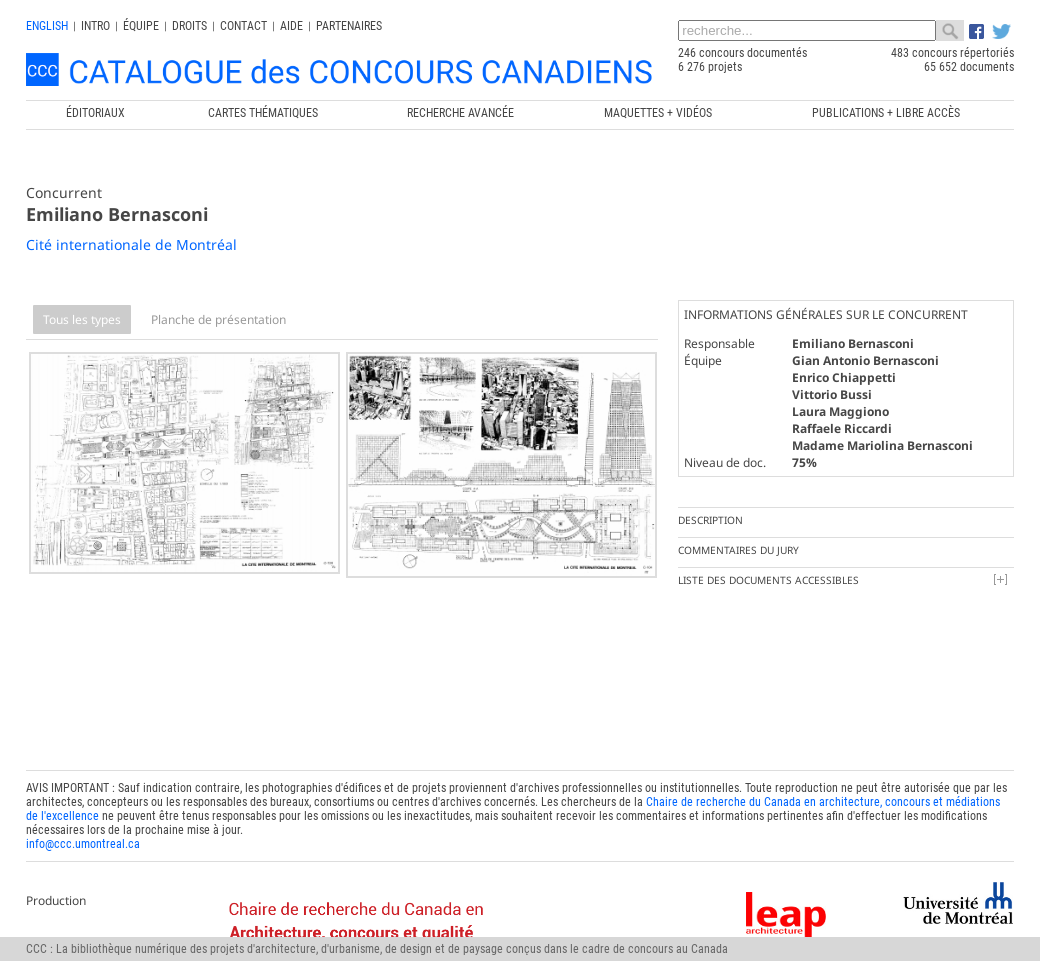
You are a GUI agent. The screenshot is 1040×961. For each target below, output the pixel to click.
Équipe (141, 26)
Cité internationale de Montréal (131, 244)
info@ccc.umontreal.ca (83, 807)
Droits (189, 26)
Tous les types (82, 319)
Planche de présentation (218, 319)
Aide (291, 26)
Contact (243, 26)
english (47, 26)
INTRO (95, 26)
